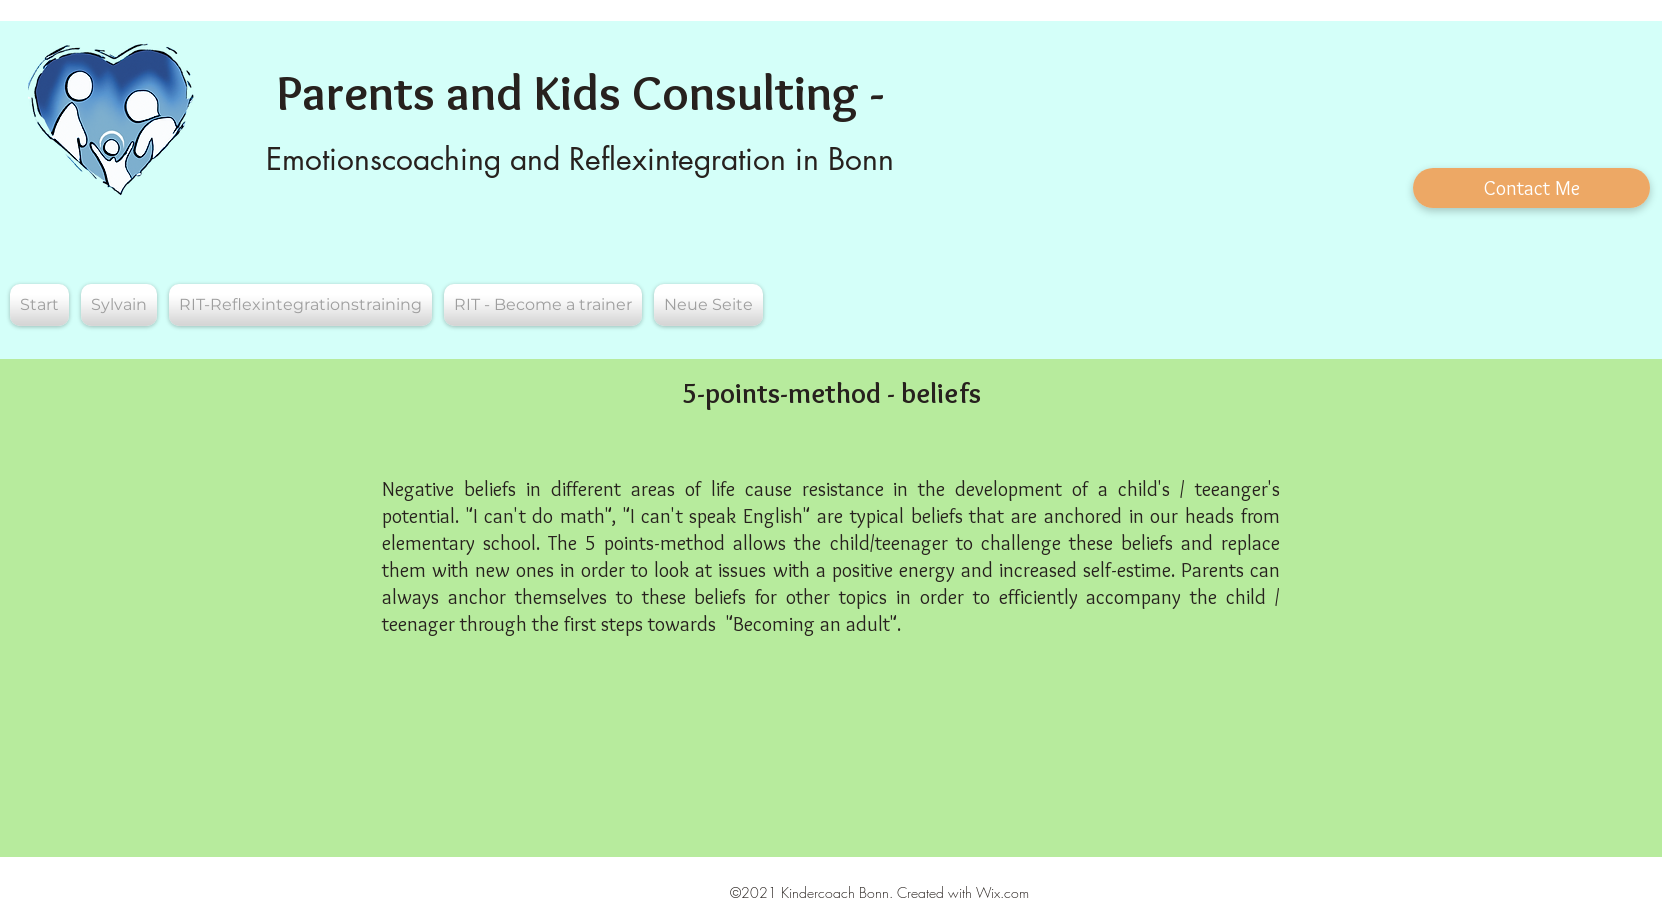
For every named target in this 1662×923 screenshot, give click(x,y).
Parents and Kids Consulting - (580, 92)
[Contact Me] (1531, 188)
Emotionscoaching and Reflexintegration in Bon (572, 159)
